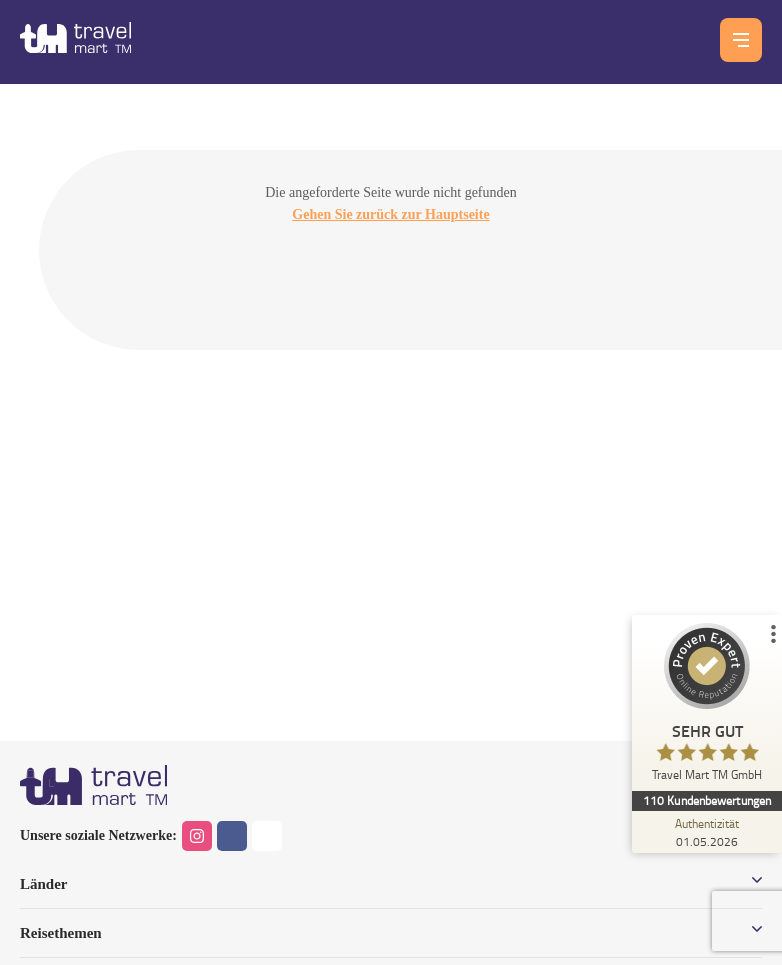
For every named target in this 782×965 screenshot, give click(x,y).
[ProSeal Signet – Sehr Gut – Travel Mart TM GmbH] (707, 707)
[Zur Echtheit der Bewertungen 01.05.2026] (707, 832)
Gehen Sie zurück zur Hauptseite (390, 214)
